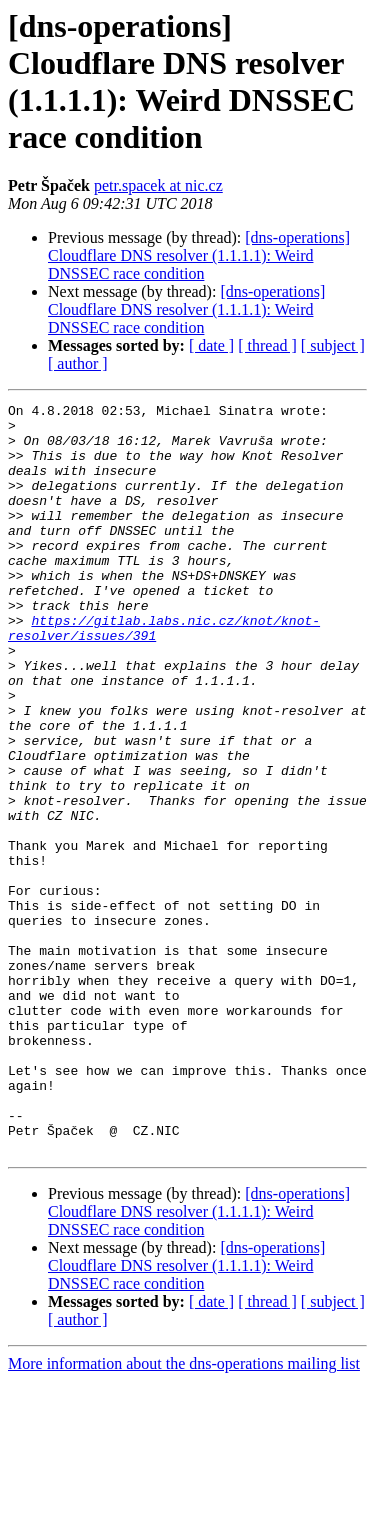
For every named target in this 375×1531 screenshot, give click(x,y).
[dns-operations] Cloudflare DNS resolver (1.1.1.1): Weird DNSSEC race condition (199, 255)
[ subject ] (333, 345)
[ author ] (78, 363)
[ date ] (211, 345)
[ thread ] (267, 345)
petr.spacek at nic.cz (158, 185)
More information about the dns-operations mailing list (184, 1513)
